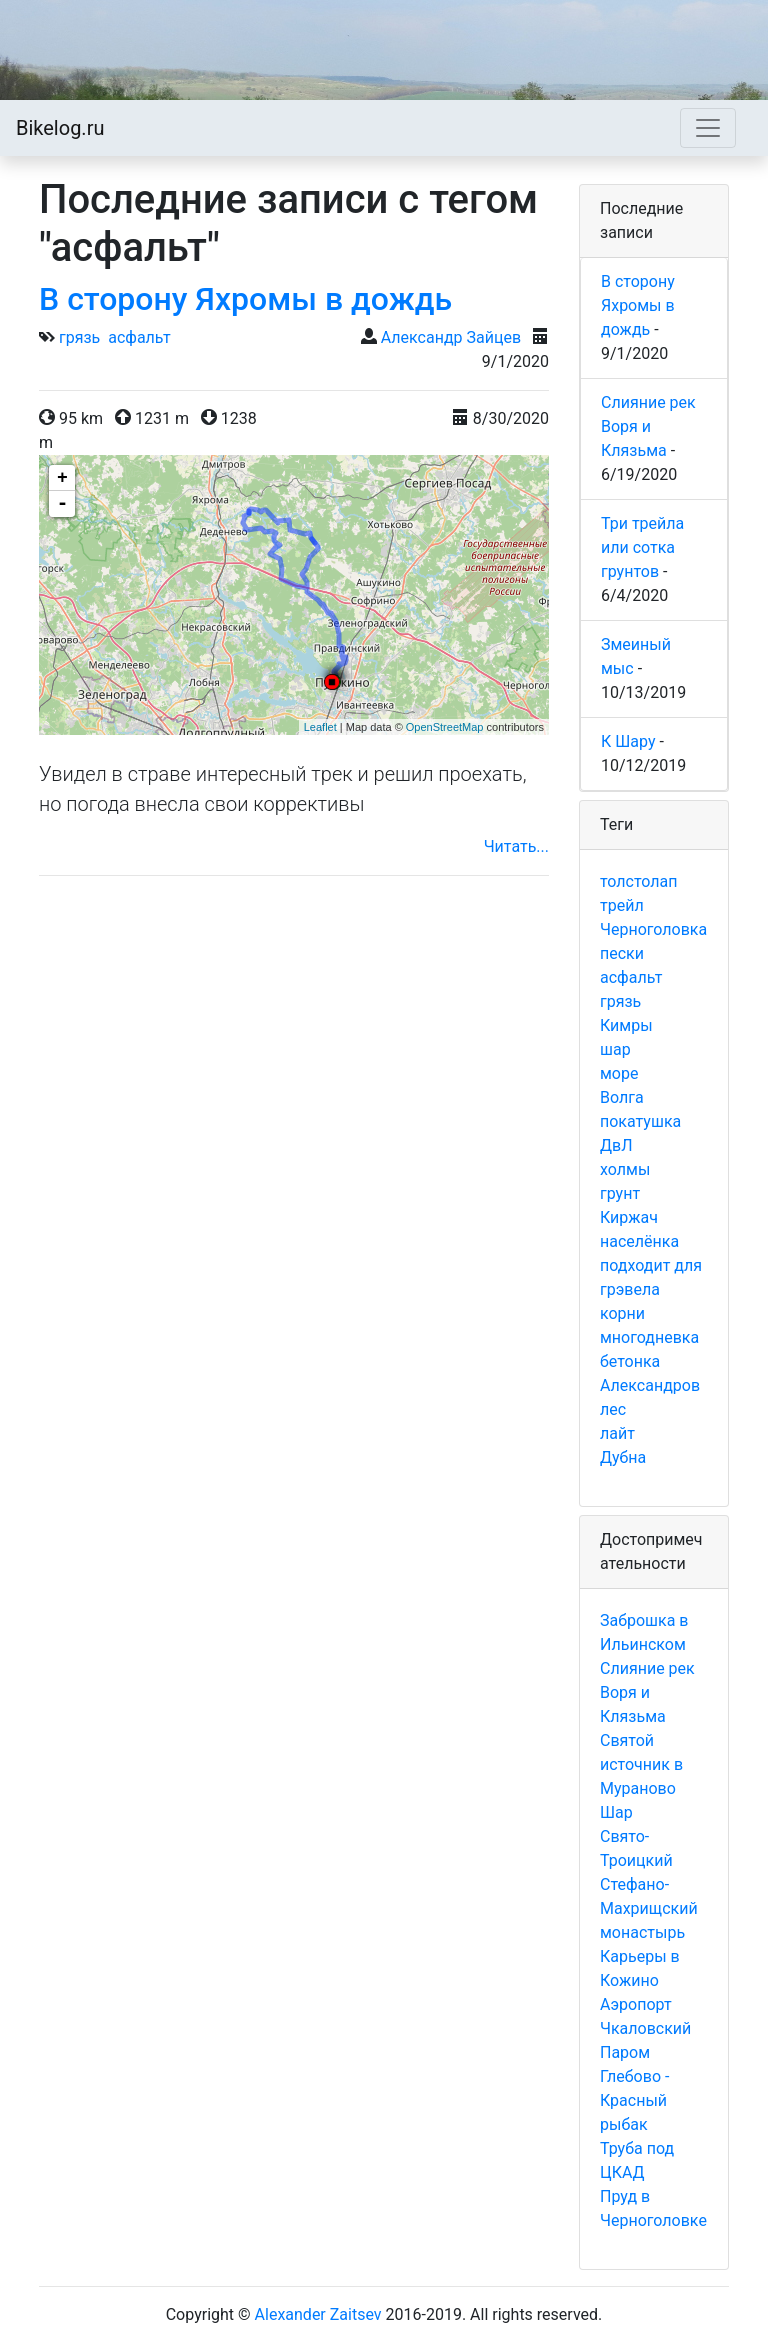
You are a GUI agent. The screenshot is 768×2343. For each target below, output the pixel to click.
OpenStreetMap (445, 727)
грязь (79, 337)
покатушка (640, 1121)
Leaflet (320, 727)
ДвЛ (616, 1145)
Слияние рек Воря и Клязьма (648, 426)
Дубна (623, 1457)
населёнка (639, 1241)
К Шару (628, 741)
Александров (650, 1385)
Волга (622, 1097)
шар (615, 1049)
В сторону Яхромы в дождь (245, 299)
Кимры (626, 1025)
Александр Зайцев (451, 337)
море (619, 1073)
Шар (616, 1812)
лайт (617, 1433)
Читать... (516, 846)
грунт (620, 1193)
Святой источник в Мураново (641, 1764)
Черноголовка (653, 929)
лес (613, 1409)
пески (622, 953)
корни (622, 1313)
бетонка (630, 1361)
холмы (625, 1169)
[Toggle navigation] (708, 128)
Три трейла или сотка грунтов (642, 547)
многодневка (649, 1337)
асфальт (139, 337)
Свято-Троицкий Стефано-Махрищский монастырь (649, 1884)
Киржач (629, 1217)
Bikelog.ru (60, 128)
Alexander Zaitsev (318, 2314)
